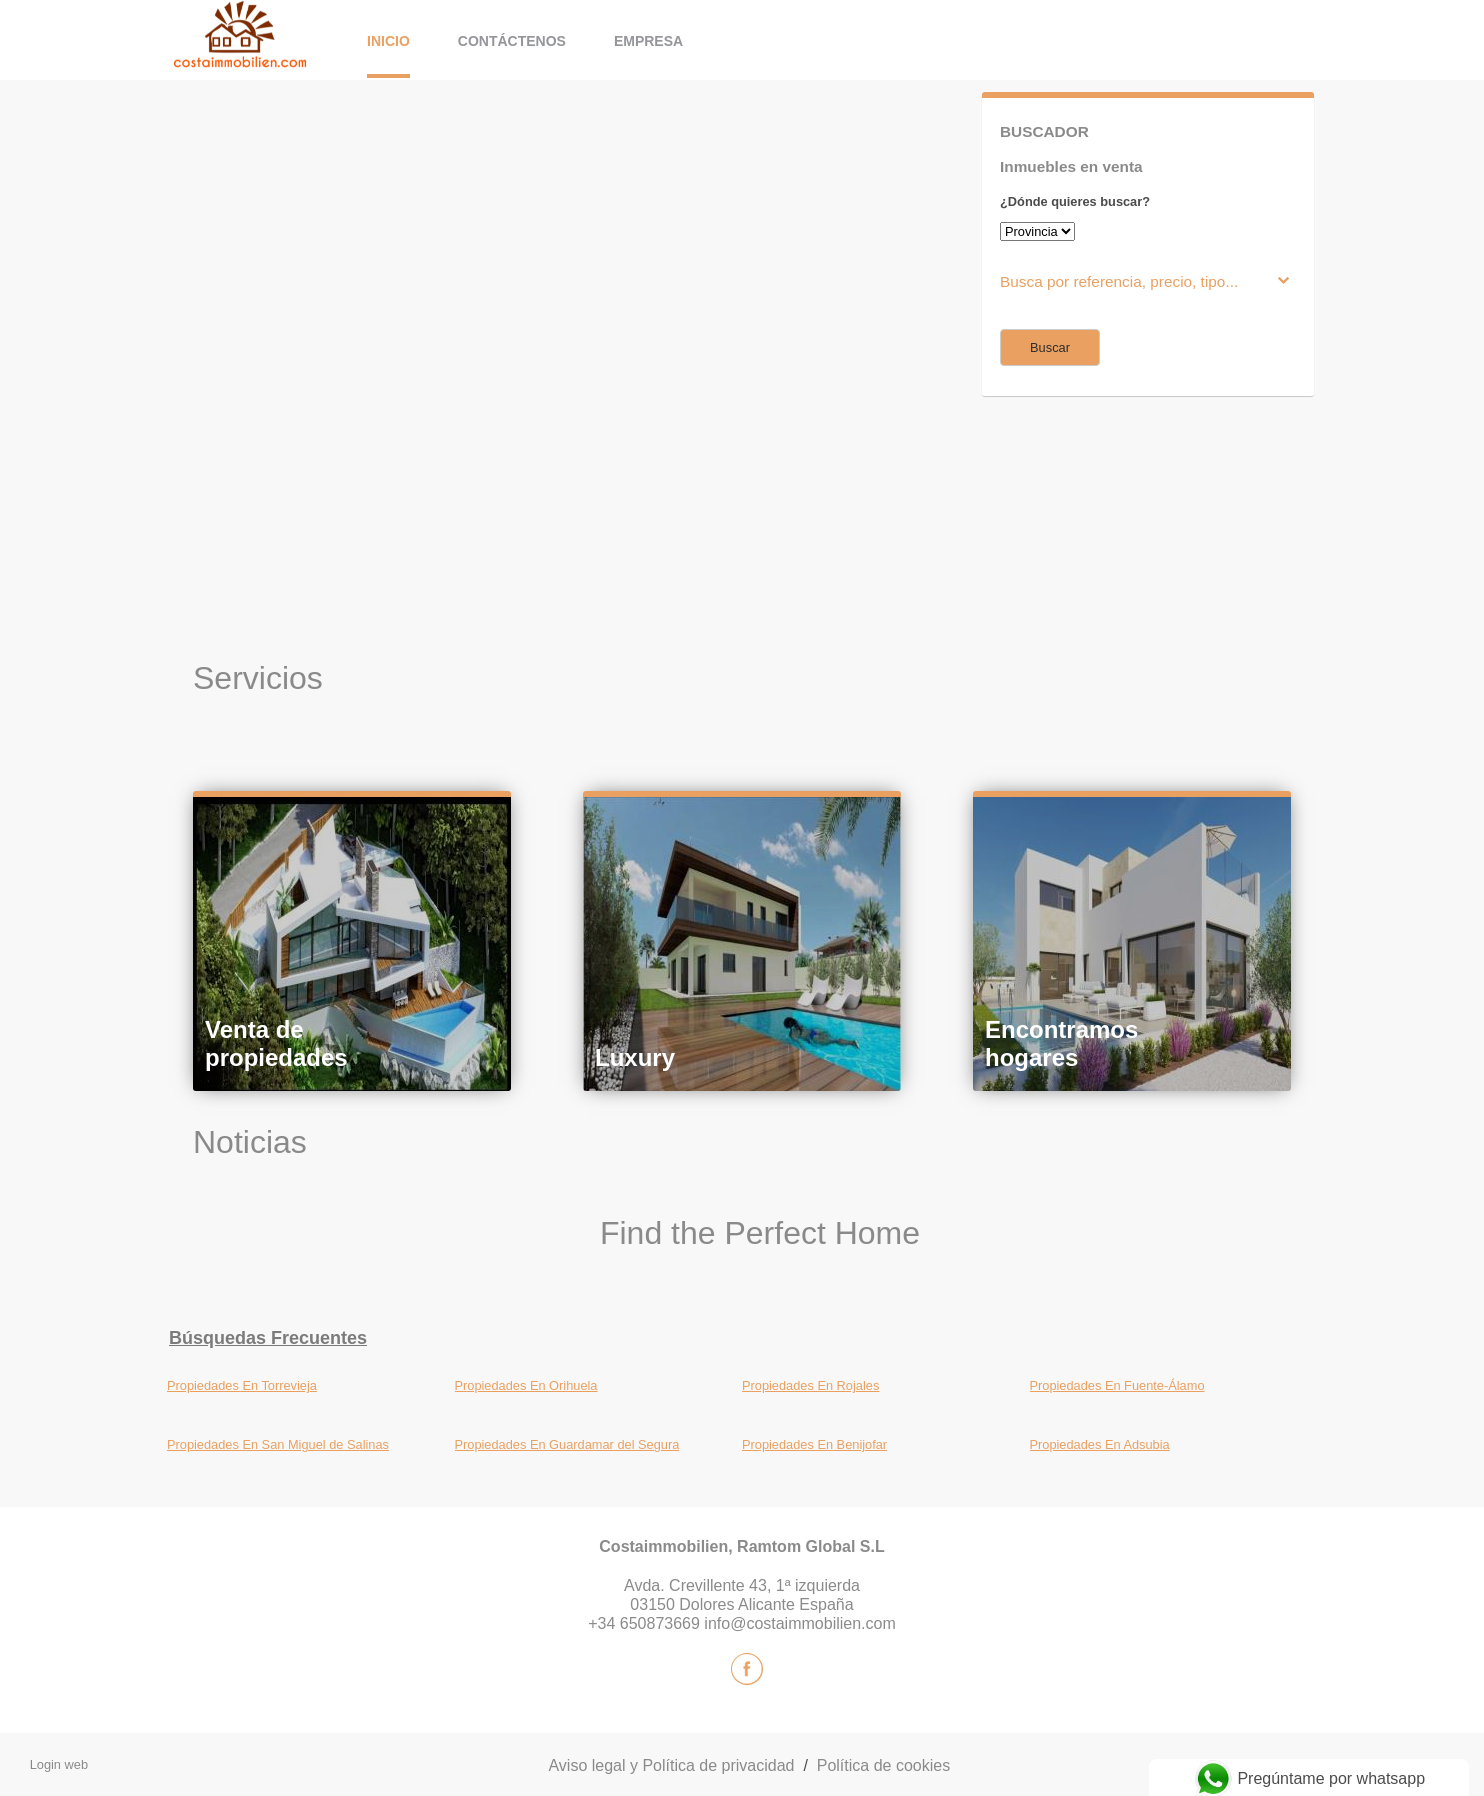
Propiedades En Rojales (810, 1385)
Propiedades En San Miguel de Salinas (278, 1444)
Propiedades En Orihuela (526, 1385)
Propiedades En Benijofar (814, 1444)
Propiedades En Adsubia (1100, 1444)
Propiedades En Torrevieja (242, 1385)
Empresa (648, 41)
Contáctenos (512, 41)
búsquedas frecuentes (268, 1338)
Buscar (1050, 347)
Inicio (388, 41)
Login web (59, 1764)
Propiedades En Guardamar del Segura (567, 1444)
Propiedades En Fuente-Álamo (1117, 1385)
